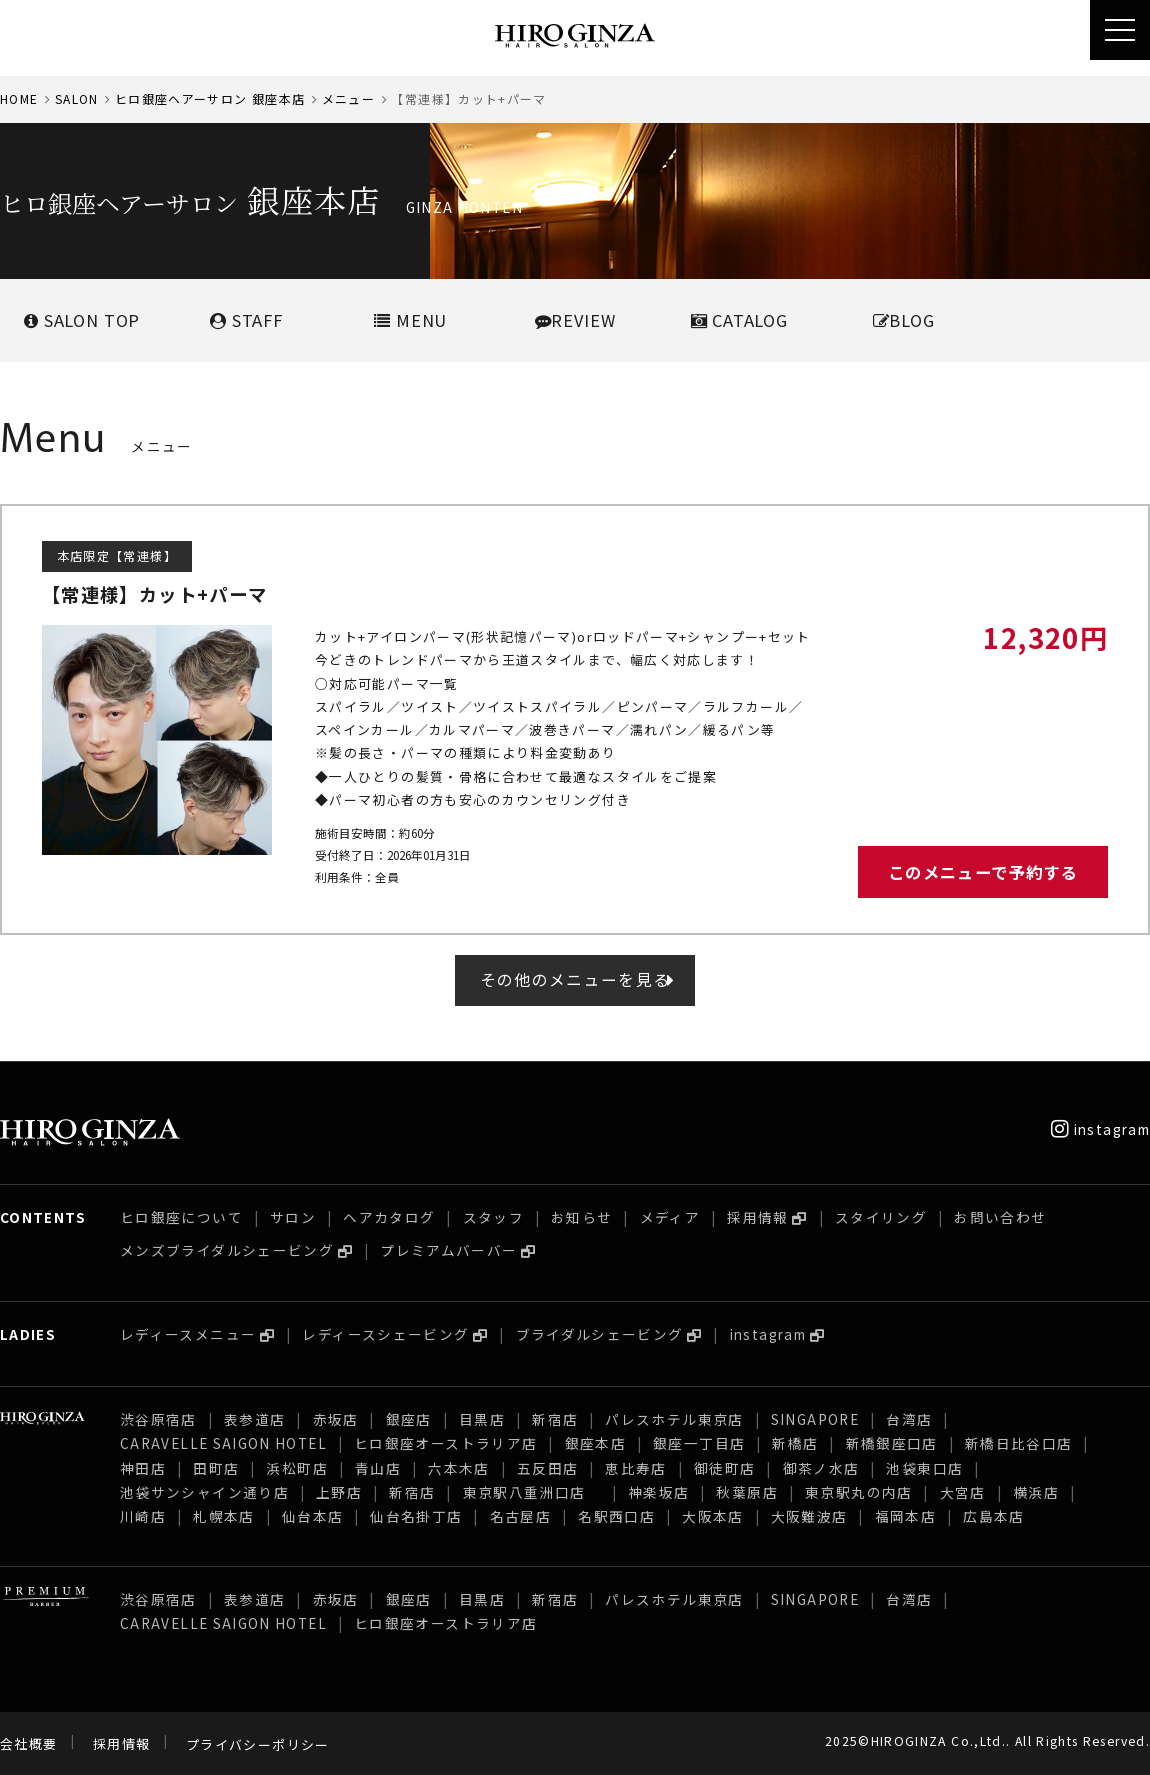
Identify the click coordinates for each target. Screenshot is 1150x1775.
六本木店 (458, 1468)
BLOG (904, 320)
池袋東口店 (924, 1468)
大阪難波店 (809, 1516)
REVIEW (575, 320)
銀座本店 (595, 1443)
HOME (19, 98)
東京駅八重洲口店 (532, 1492)
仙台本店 (312, 1516)
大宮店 (963, 1492)
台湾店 (909, 1419)
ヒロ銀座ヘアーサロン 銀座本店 (210, 98)
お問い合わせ (1000, 1217)
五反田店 (547, 1468)
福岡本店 (905, 1516)
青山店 (378, 1468)
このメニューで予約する (983, 872)
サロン (293, 1217)
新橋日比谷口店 (1019, 1443)
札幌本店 (223, 1516)
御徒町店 (724, 1468)
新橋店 (795, 1443)
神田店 (143, 1468)
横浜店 (1036, 1492)
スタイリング (881, 1217)
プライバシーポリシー (258, 1744)
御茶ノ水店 (821, 1468)
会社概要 (28, 1744)
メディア (670, 1217)
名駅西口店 (616, 1516)
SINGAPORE (815, 1419)
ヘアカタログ (389, 1217)
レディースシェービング (385, 1334)
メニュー (348, 98)
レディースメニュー (188, 1334)
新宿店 (555, 1419)
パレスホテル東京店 (674, 1419)
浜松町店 (296, 1468)
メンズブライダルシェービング (227, 1250)
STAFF (246, 320)
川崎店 (143, 1516)
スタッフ (493, 1217)
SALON (77, 98)
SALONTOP (82, 320)
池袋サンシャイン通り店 (204, 1492)
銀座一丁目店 (699, 1443)
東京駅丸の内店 (859, 1492)
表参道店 (254, 1419)
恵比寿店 (635, 1468)
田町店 (216, 1468)
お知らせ (581, 1217)
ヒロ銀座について (181, 1217)
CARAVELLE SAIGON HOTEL (223, 1443)
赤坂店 (336, 1419)
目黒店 (482, 1419)
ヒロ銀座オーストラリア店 (445, 1443)
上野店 (339, 1492)
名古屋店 (520, 1516)
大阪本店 (712, 1516)
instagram (1100, 1129)
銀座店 (409, 1419)
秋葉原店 (746, 1492)
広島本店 (993, 1516)
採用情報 (757, 1217)
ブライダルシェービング (600, 1334)
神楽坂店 (658, 1492)
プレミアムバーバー (448, 1250)
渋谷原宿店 (158, 1419)
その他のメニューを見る (575, 979)
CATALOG (739, 320)
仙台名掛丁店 (416, 1516)
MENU (410, 320)
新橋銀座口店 (892, 1443)
